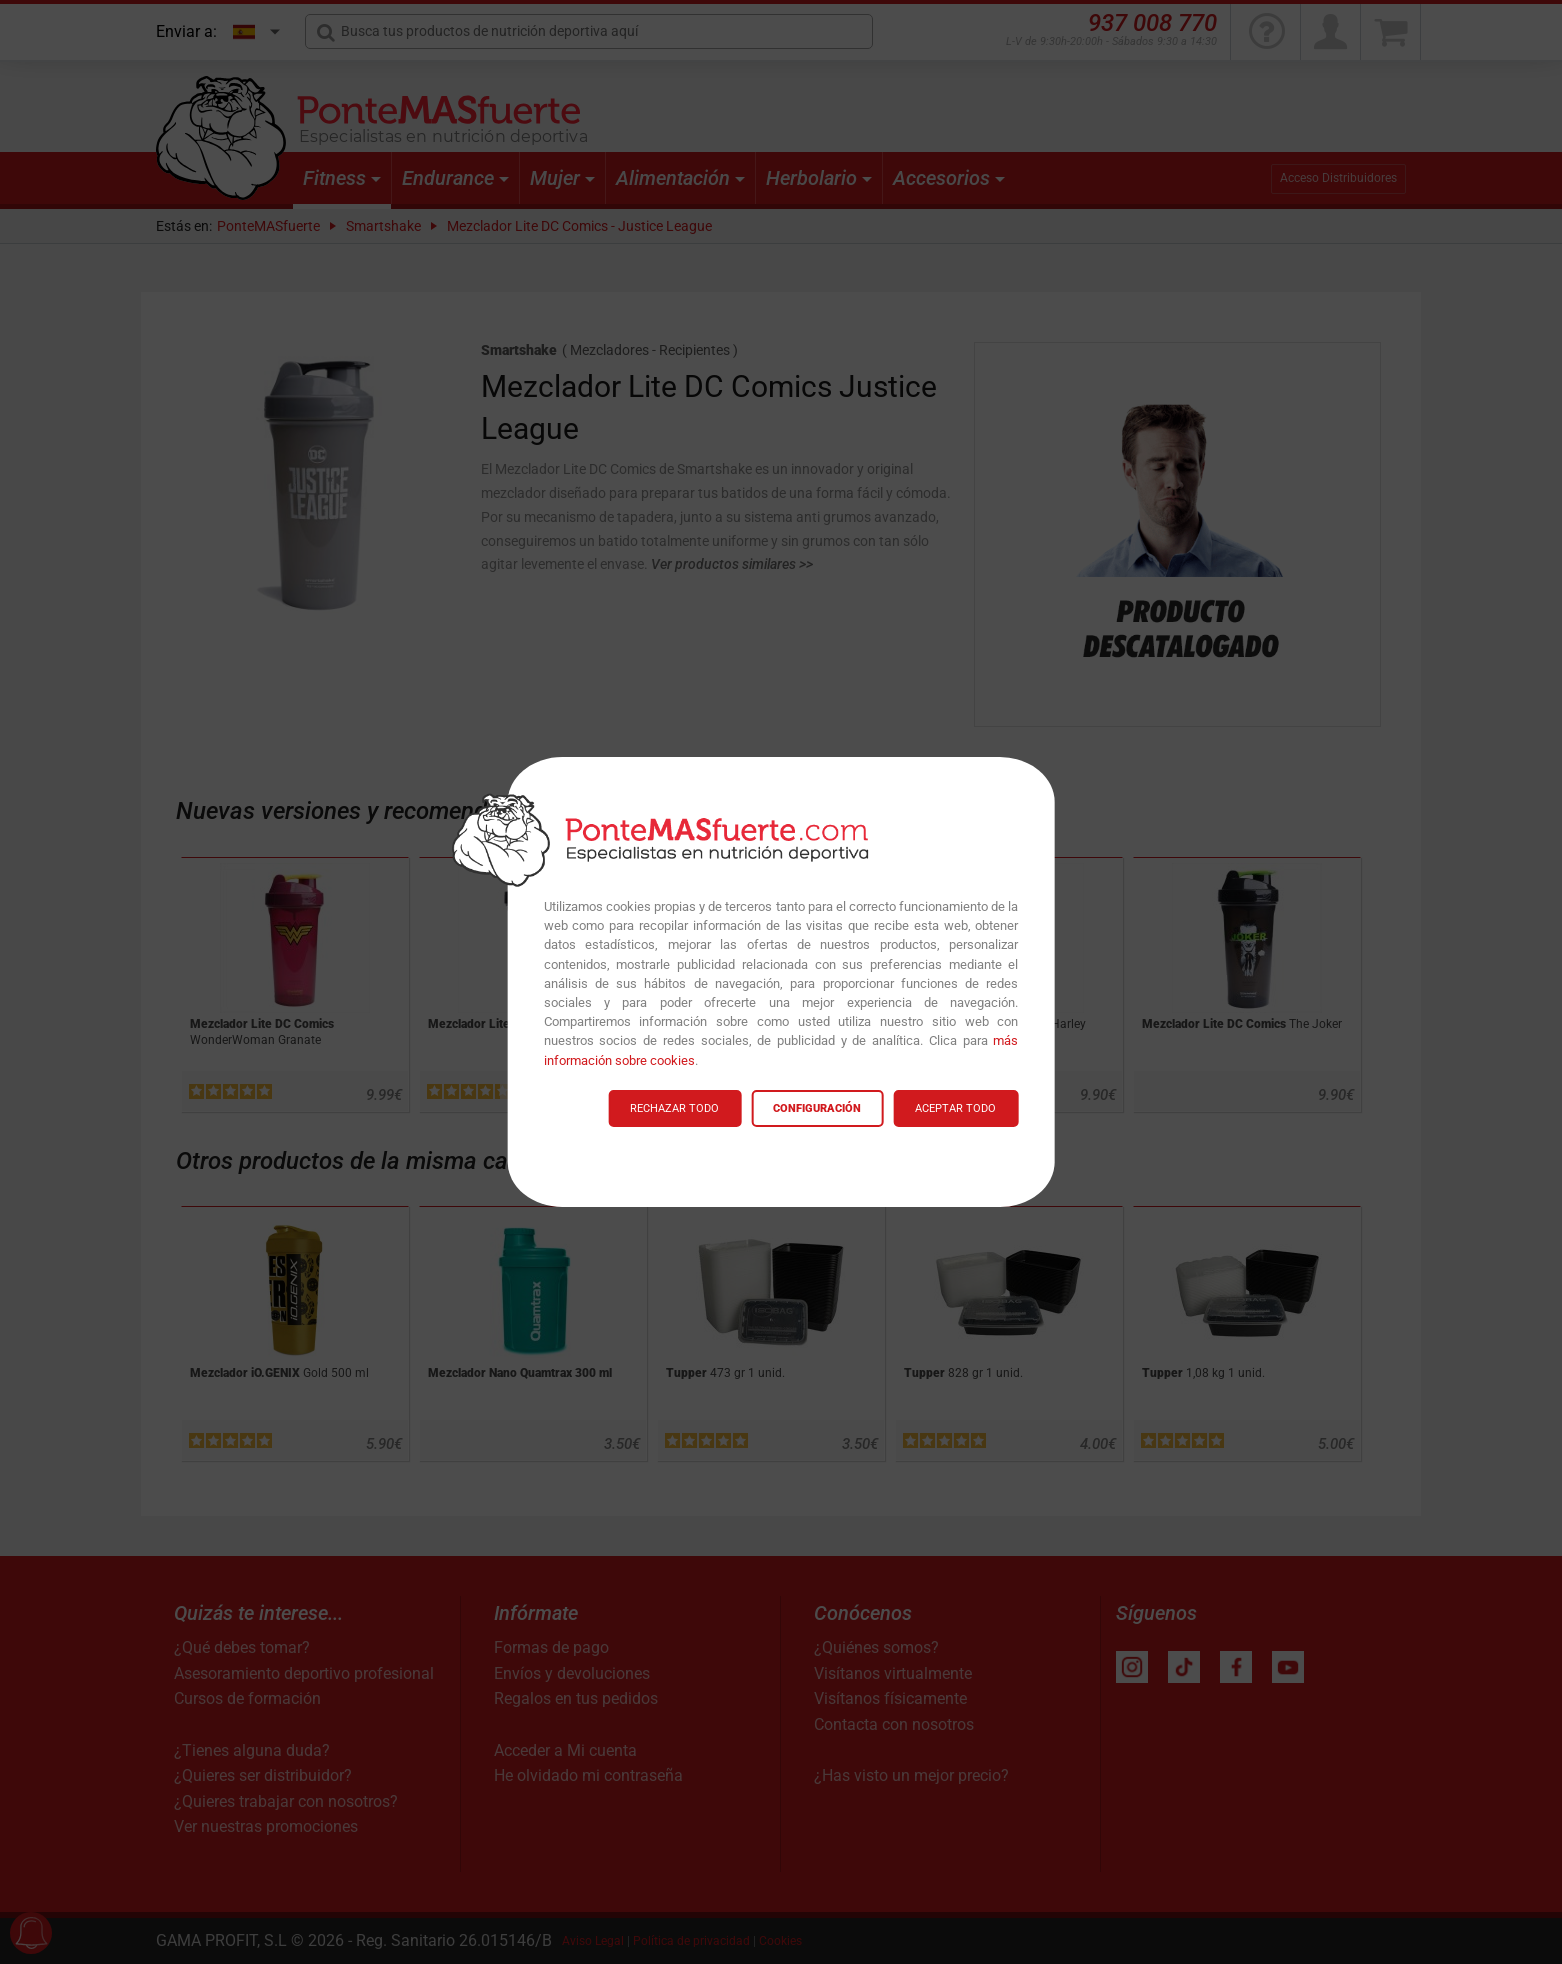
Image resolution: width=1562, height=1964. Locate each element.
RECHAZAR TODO (674, 1108)
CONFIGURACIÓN (817, 1108)
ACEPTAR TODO (955, 1108)
